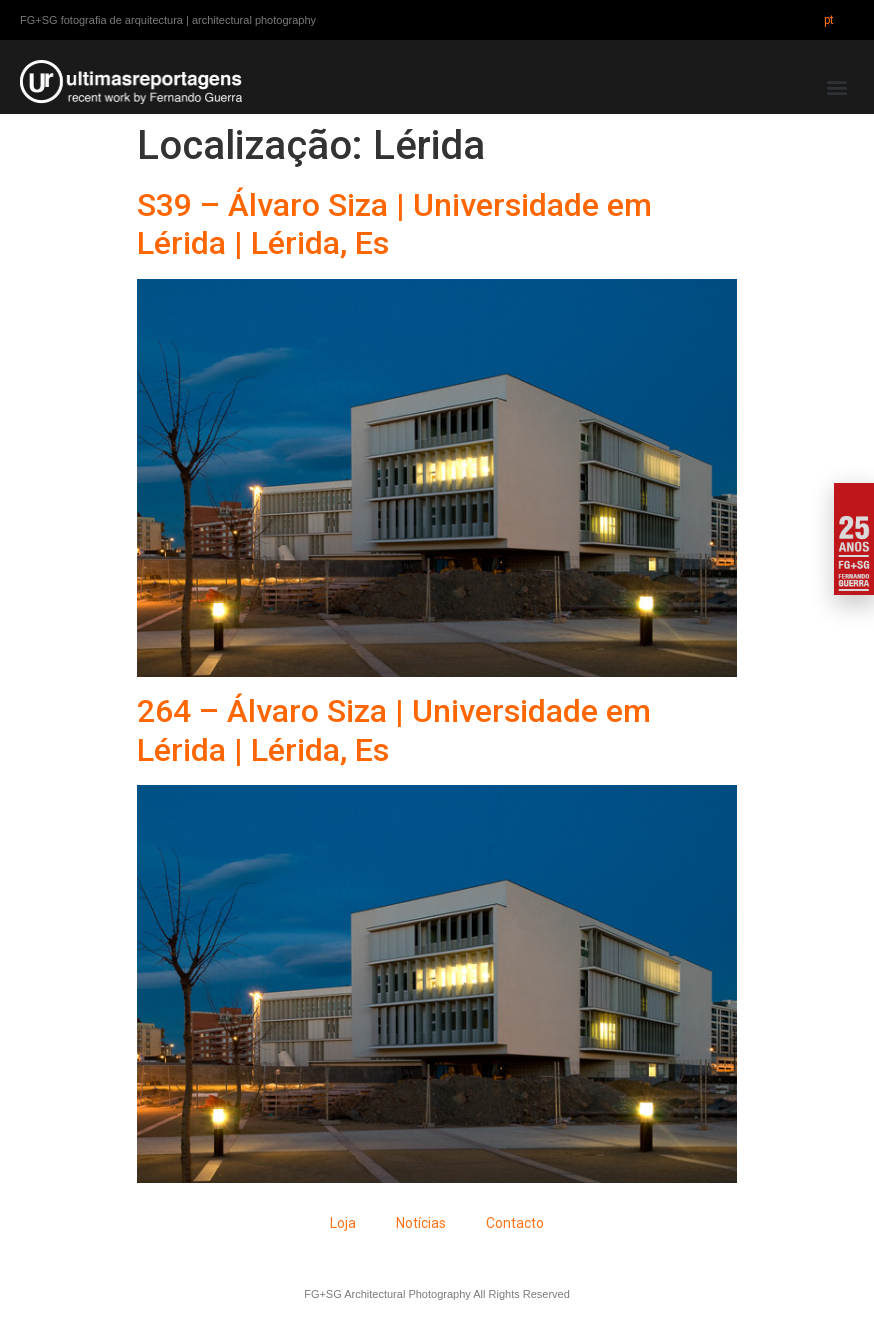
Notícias (421, 1223)
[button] (837, 87)
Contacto (515, 1223)
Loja (343, 1223)
